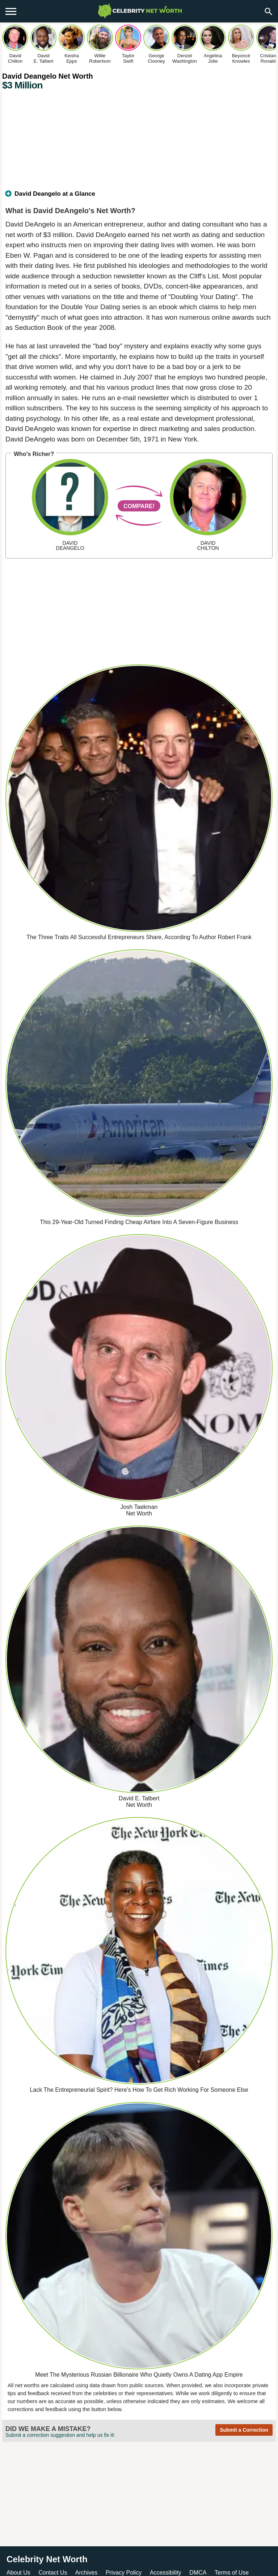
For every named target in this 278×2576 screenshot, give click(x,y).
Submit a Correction (244, 2430)
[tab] (139, 196)
